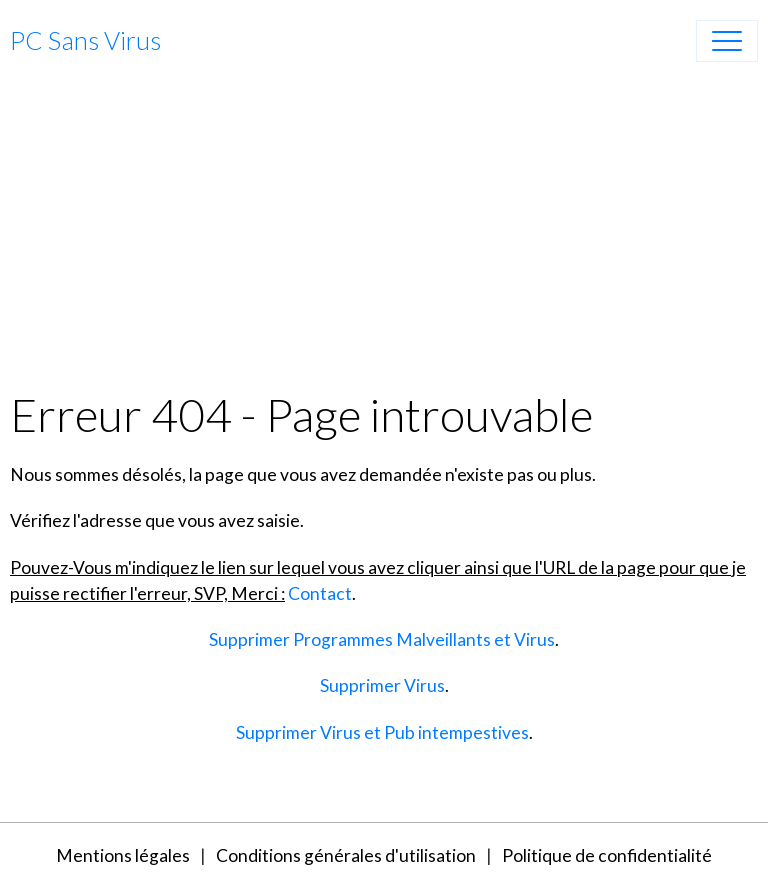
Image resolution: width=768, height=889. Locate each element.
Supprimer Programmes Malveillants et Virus (382, 639)
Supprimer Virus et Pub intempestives (382, 732)
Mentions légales (123, 855)
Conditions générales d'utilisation (346, 855)
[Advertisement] (384, 237)
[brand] (85, 41)
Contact (320, 593)
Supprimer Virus (382, 685)
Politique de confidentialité (607, 855)
